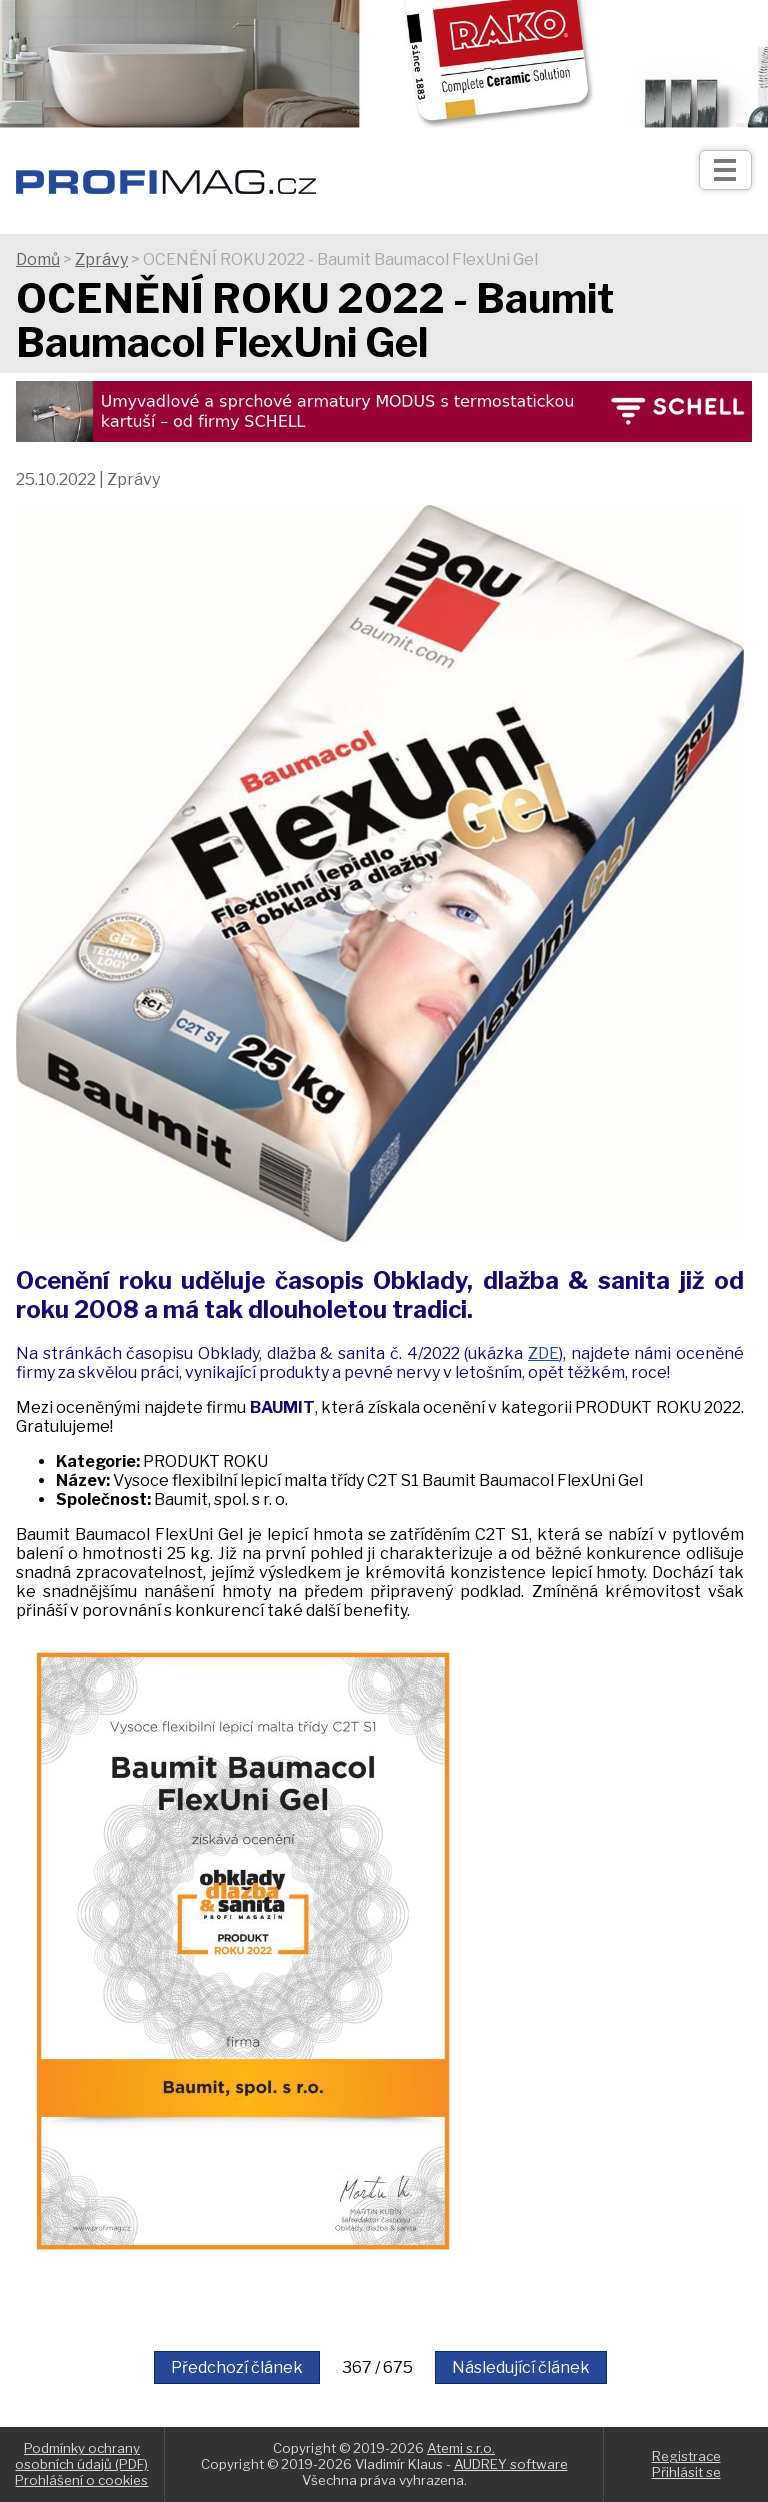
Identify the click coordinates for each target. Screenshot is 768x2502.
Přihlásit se (686, 2472)
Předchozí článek (237, 2367)
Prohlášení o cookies (81, 2480)
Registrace (686, 2456)
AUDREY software (511, 2464)
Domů (38, 259)
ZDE (543, 1353)
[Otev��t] (725, 170)
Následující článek (521, 2367)
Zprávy (101, 259)
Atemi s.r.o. (461, 2448)
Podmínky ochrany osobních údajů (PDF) (81, 2456)
